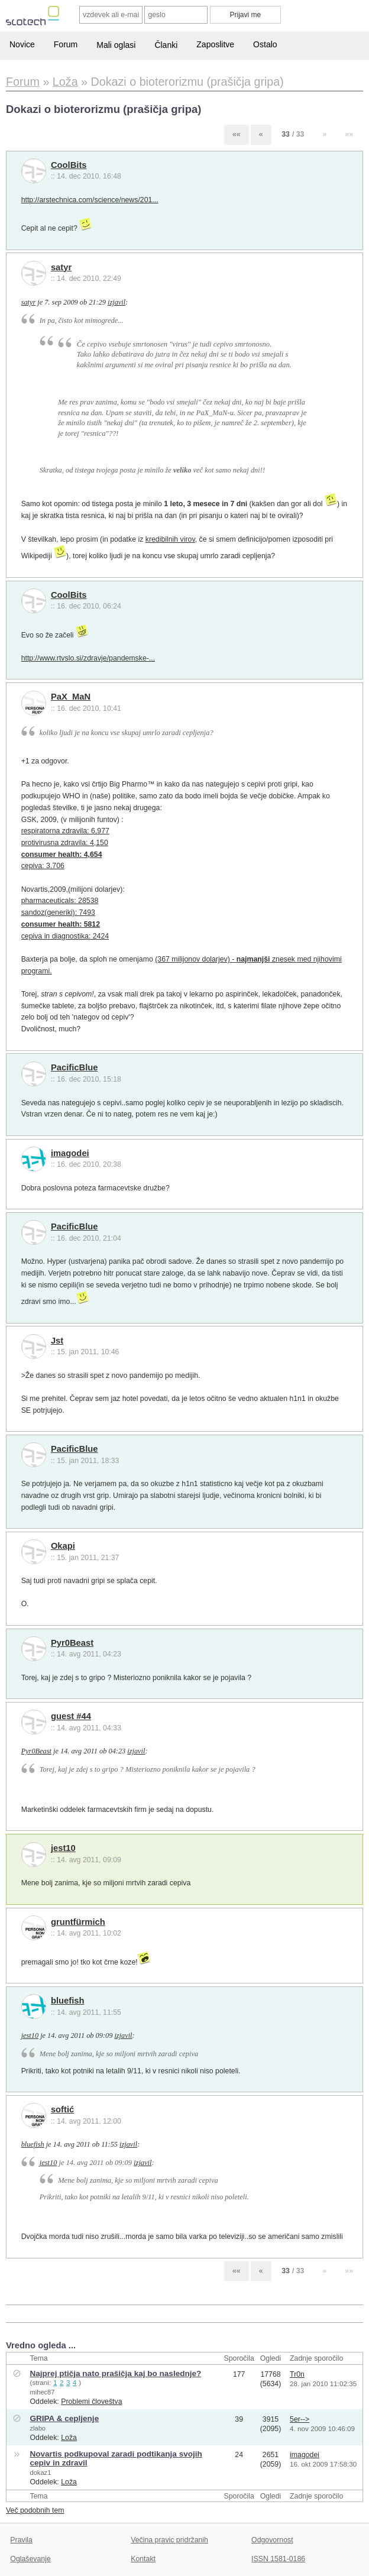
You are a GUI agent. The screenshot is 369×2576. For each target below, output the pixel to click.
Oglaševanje (30, 2559)
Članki (165, 45)
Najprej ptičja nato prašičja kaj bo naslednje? (115, 2373)
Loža (69, 2437)
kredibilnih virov (170, 539)
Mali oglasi (115, 45)
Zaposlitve (215, 44)
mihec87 (42, 2392)
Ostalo (265, 44)
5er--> (299, 2419)
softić (62, 2109)
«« (236, 134)
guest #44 (71, 1716)
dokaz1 (40, 2472)
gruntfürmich (78, 1922)
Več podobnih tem (35, 2510)
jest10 (63, 1848)
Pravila (21, 2540)
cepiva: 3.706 (42, 866)
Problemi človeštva (91, 2401)
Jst (57, 1340)
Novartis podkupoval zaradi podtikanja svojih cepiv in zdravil (116, 2458)
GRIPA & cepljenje (64, 2418)
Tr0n (297, 2374)
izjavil (116, 302)
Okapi (63, 1546)
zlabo (38, 2428)
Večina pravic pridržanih (169, 2540)
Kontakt (143, 2559)
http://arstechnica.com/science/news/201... (89, 200)
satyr (61, 267)
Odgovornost (272, 2540)
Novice (22, 44)
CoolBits (69, 165)
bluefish (68, 2000)
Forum (65, 44)
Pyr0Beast (72, 1643)
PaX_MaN (70, 696)
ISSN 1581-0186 (278, 2559)
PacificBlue (74, 1067)
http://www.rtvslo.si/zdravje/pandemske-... (88, 658)
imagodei (70, 1153)
